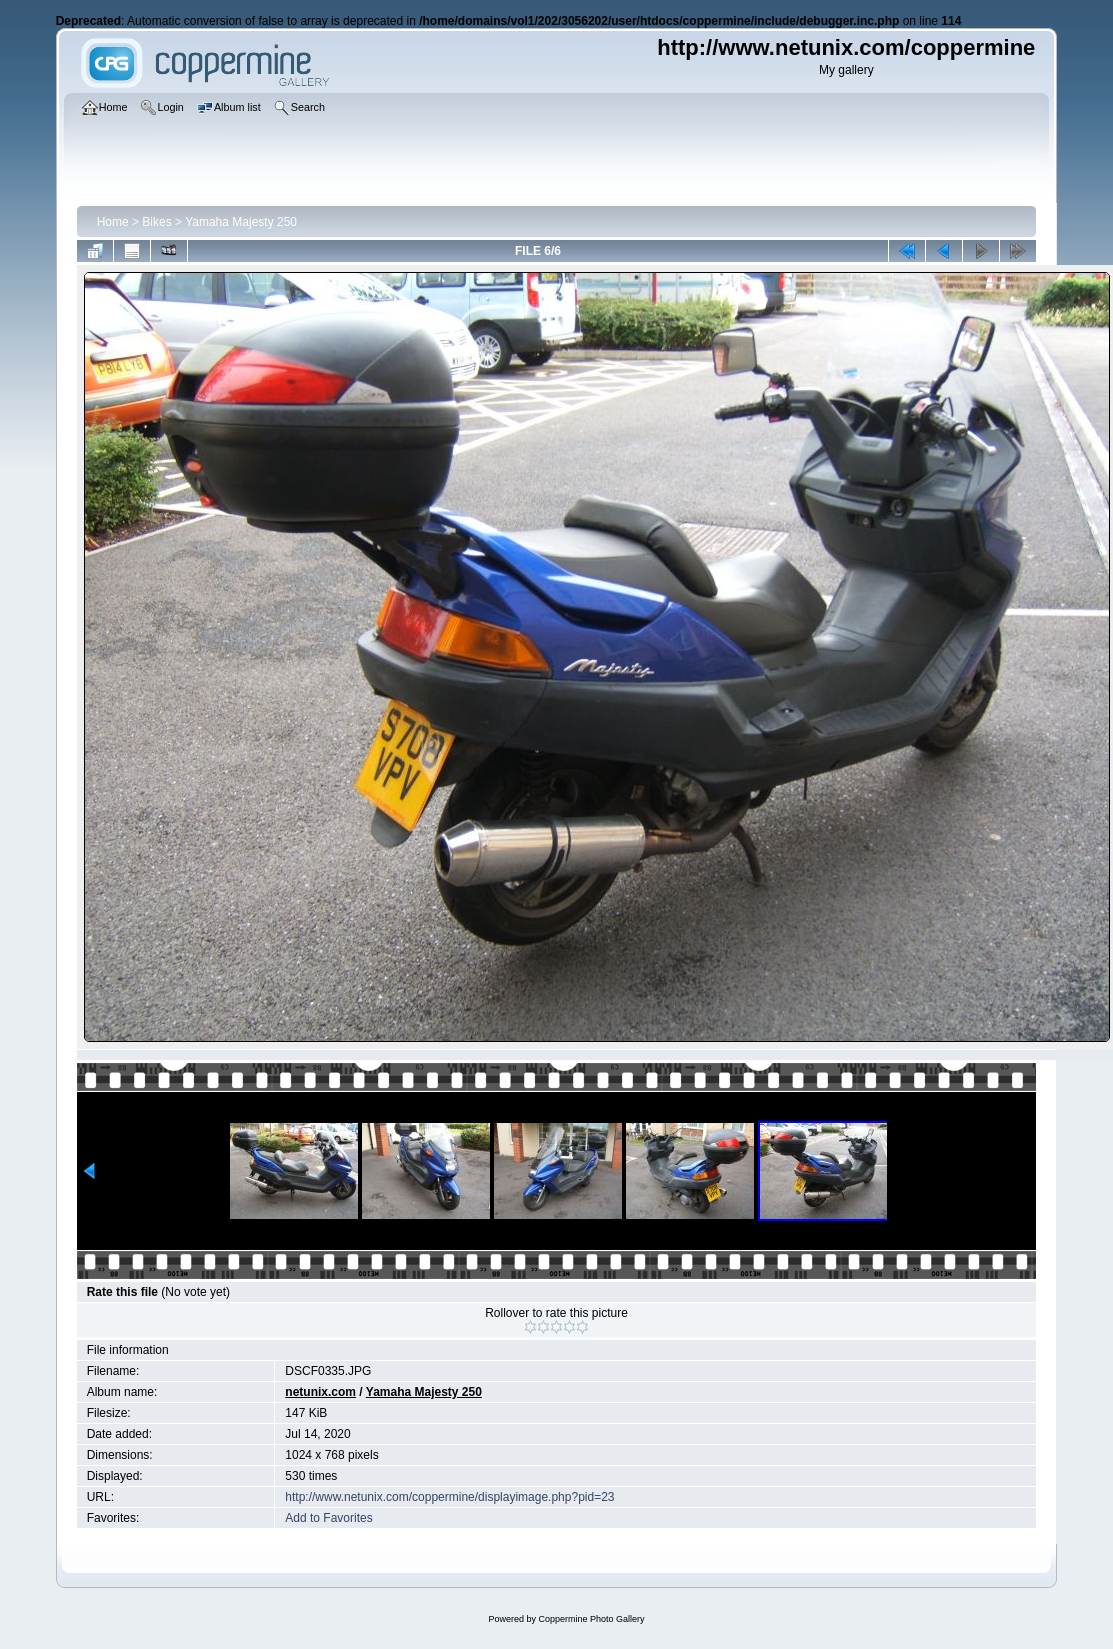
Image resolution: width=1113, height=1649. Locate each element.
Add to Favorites (328, 1518)
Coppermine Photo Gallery (591, 1619)
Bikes (156, 222)
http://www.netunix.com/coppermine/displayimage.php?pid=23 (449, 1497)
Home (113, 222)
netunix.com (320, 1392)
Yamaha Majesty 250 (241, 222)
